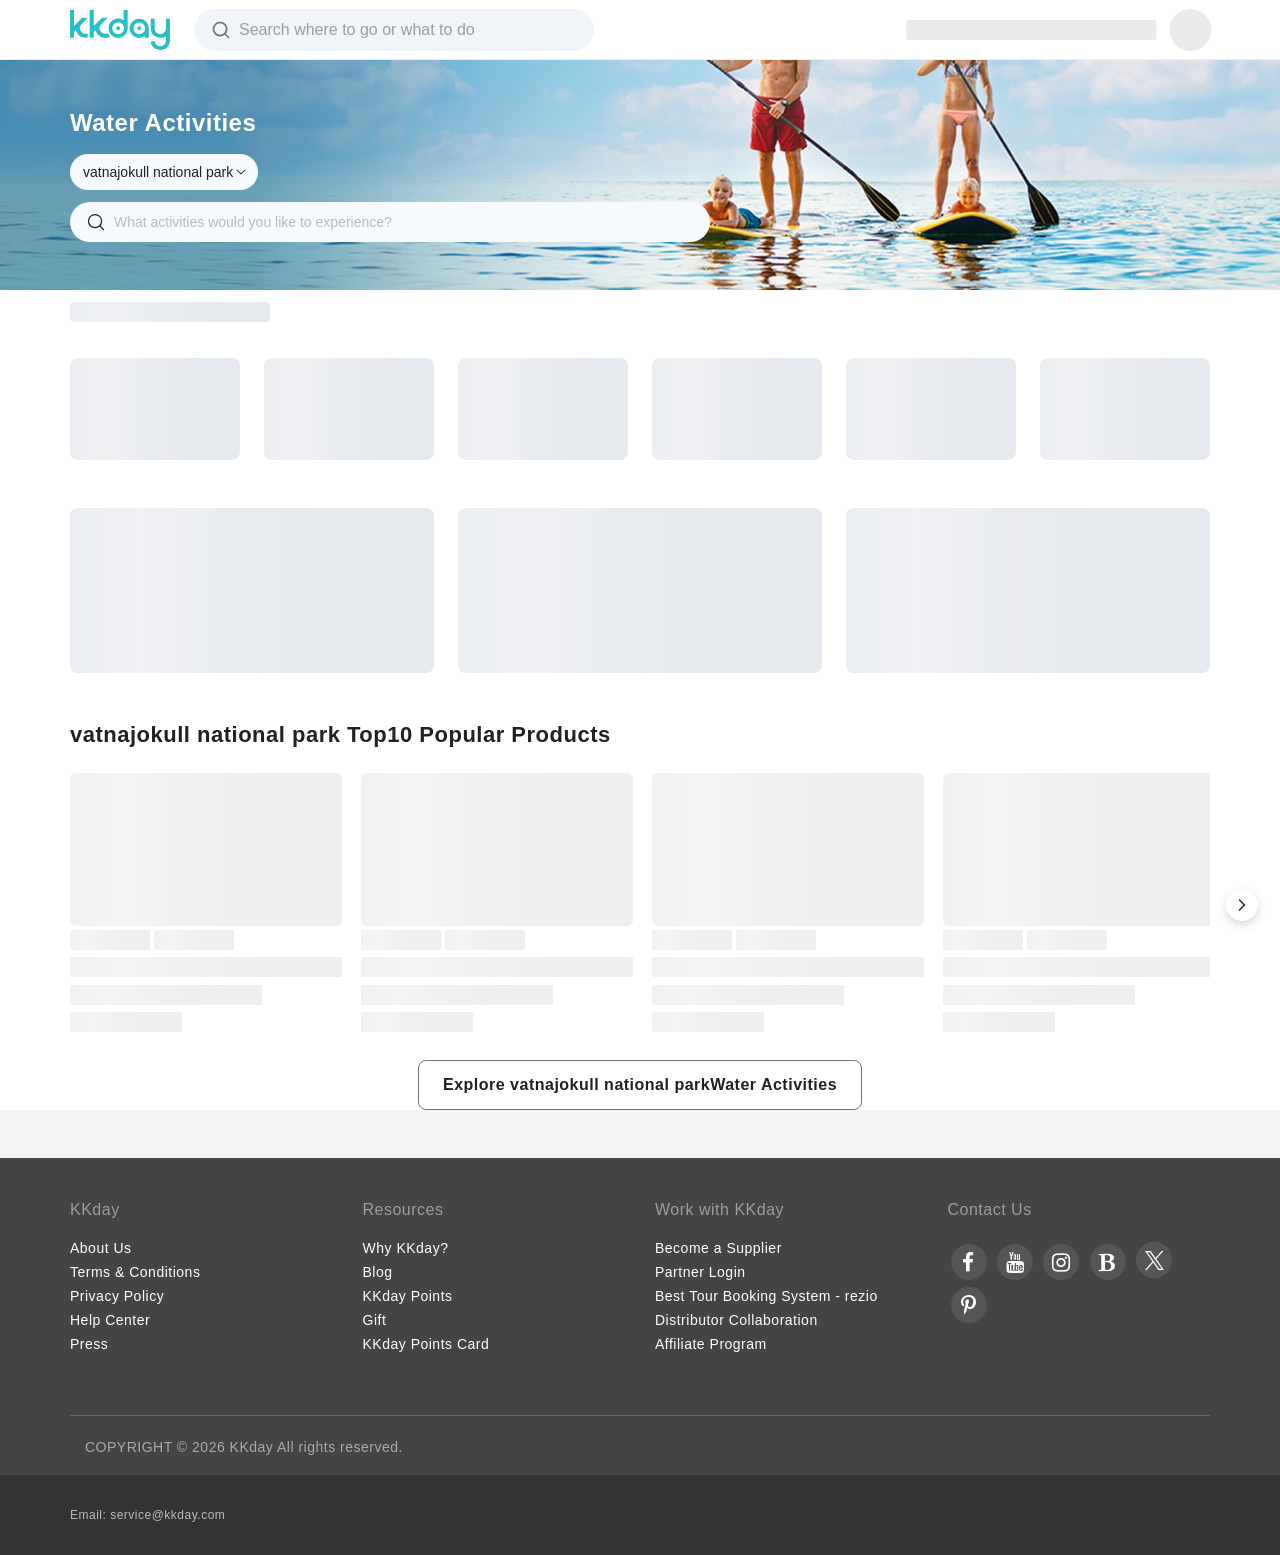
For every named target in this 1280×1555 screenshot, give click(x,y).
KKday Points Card (426, 1344)
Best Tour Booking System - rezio (766, 1296)
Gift (375, 1320)
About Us (101, 1248)
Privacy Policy (117, 1296)
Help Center (110, 1320)
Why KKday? (406, 1248)
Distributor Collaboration (736, 1320)
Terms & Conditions (135, 1272)
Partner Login (700, 1272)
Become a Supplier (718, 1248)
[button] (1242, 905)
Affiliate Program (711, 1344)
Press (89, 1344)
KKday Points (408, 1296)
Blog (378, 1272)
